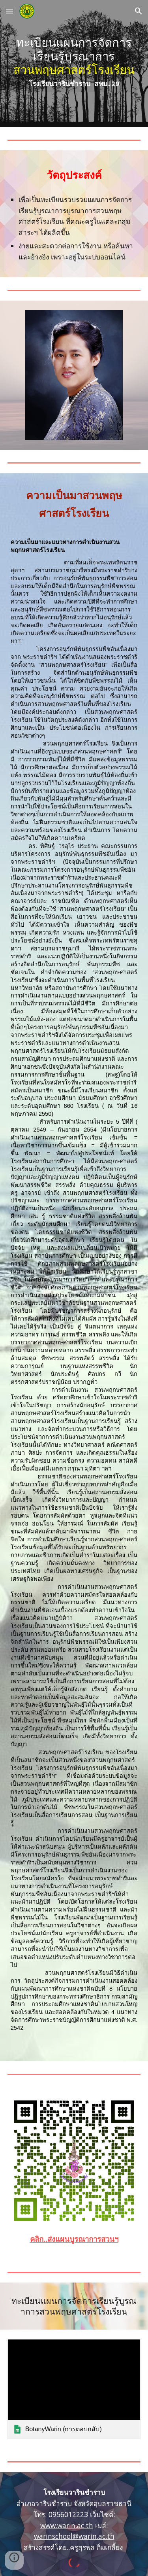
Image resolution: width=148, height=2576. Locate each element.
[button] (9, 11)
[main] (74, 63)
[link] (74, 2389)
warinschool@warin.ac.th (74, 2536)
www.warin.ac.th (66, 2525)
